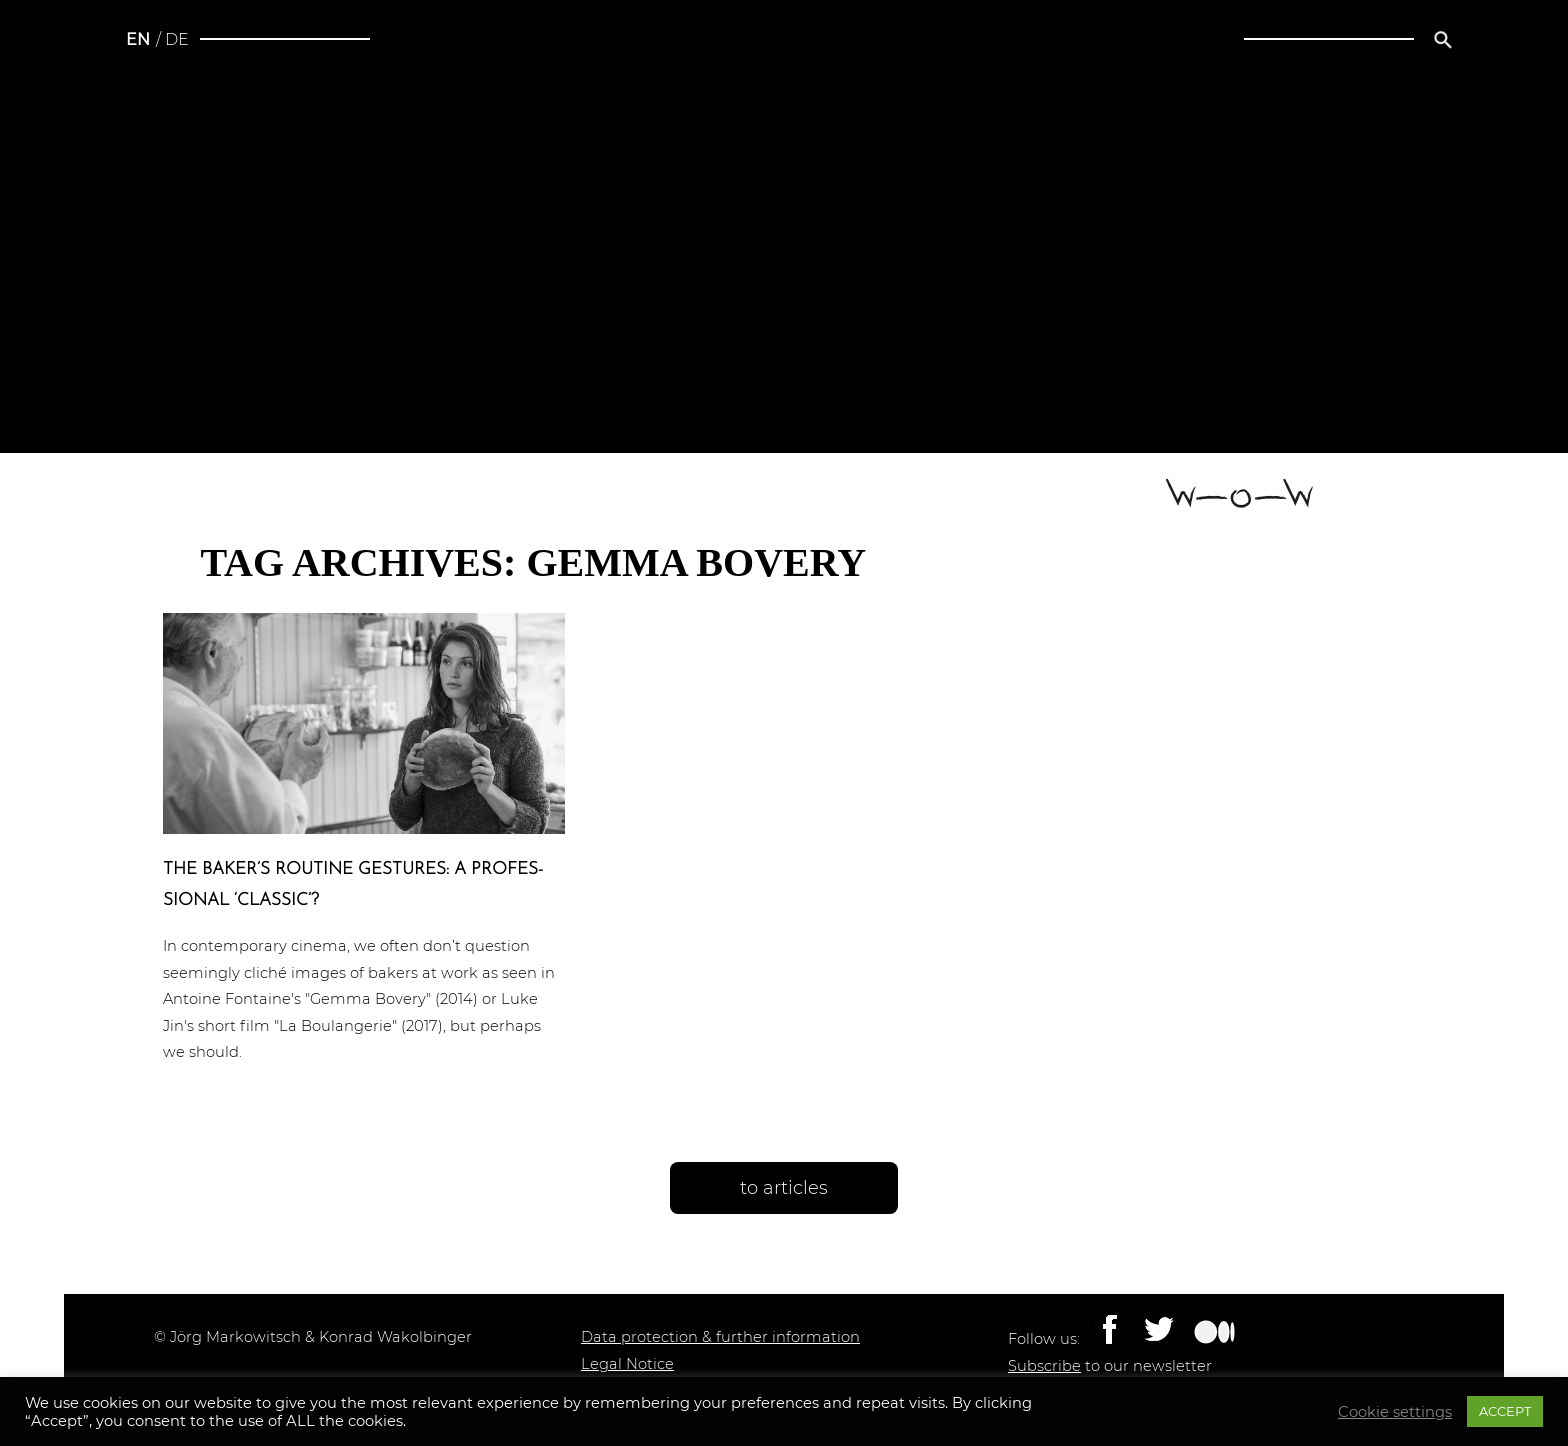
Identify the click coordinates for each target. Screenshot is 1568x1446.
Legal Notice (627, 1364)
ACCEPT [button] (1505, 1411)
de (177, 39)
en (138, 39)
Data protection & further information (720, 1337)
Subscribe (1044, 1366)
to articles (784, 1188)
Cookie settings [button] (1395, 1412)
